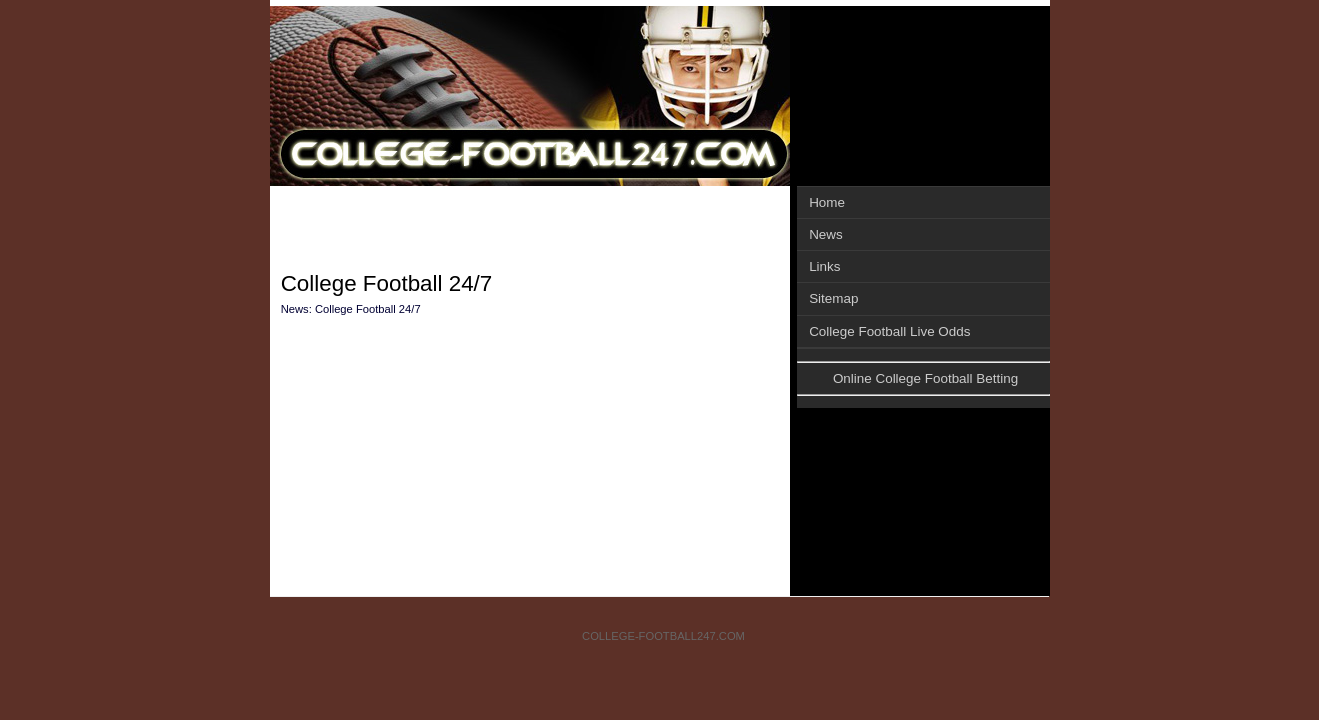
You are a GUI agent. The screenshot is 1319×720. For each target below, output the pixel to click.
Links (824, 266)
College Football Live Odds (889, 331)
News (826, 234)
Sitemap (833, 298)
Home (827, 202)
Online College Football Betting (925, 378)
